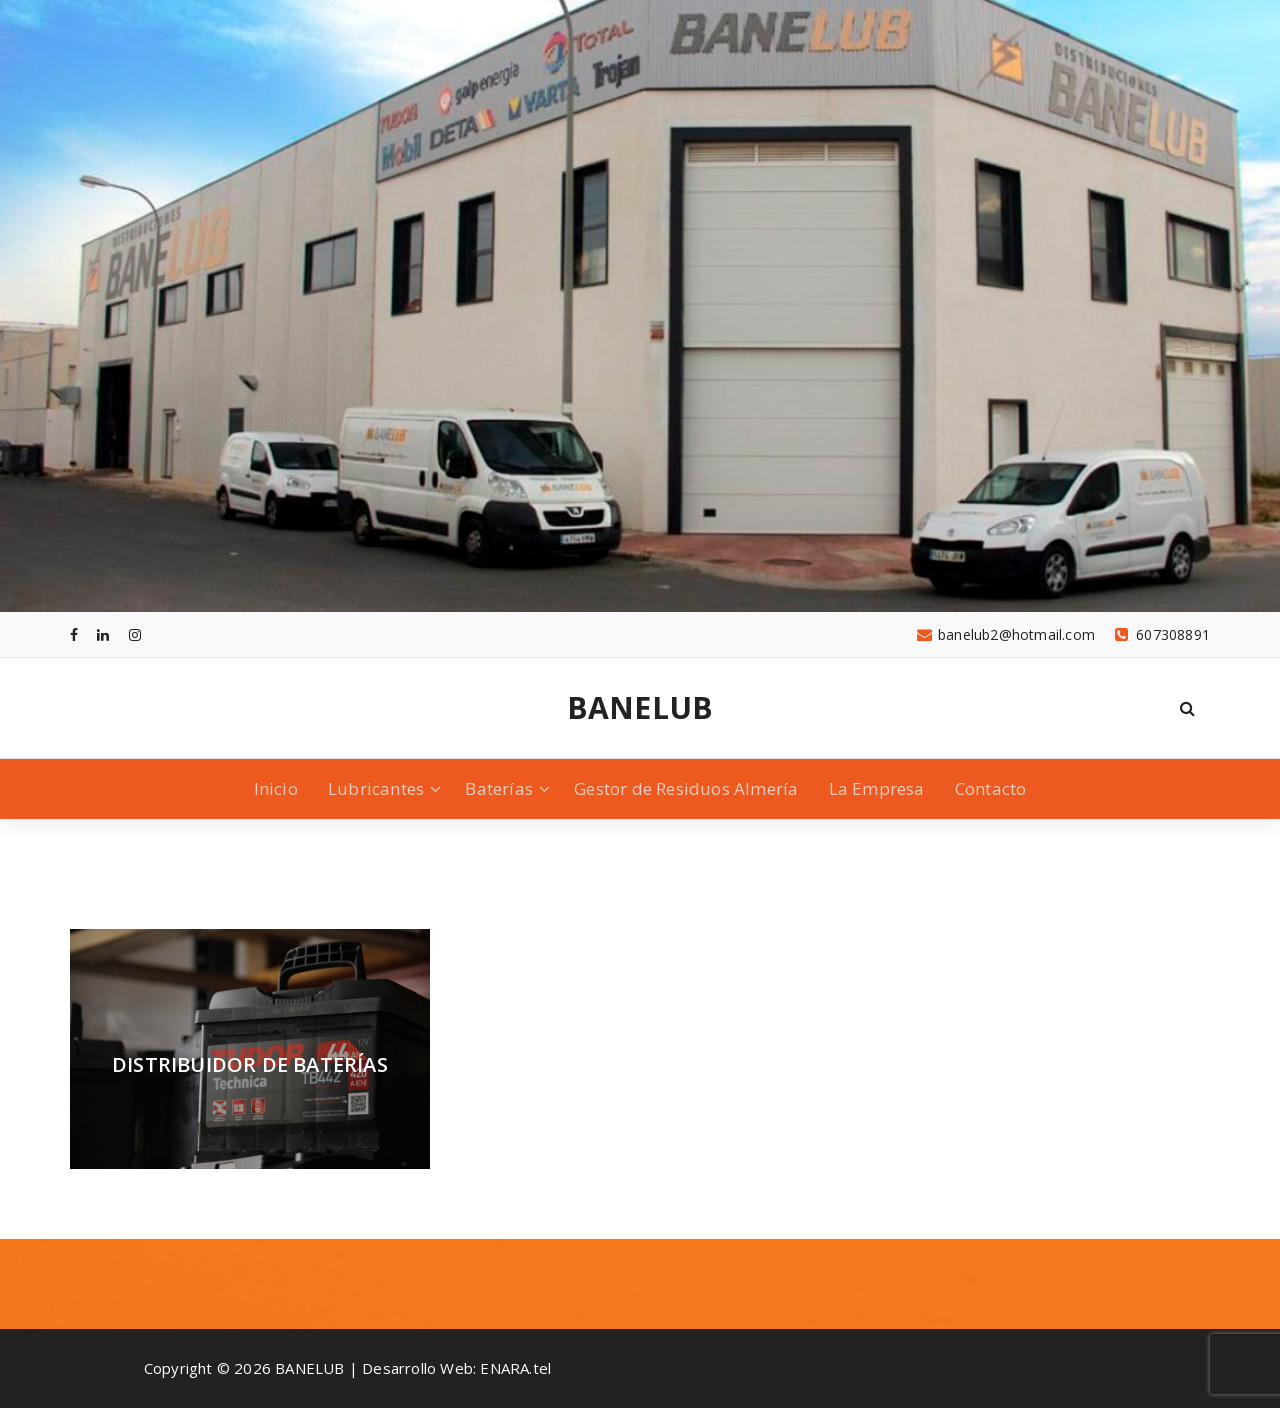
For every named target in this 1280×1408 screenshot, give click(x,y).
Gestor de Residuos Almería (686, 788)
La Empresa (877, 788)
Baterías (499, 788)
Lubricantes (376, 788)
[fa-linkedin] (103, 634)
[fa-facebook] (74, 634)
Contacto (991, 788)
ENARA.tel (515, 1368)
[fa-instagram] (135, 634)
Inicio (276, 788)
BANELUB (640, 708)
